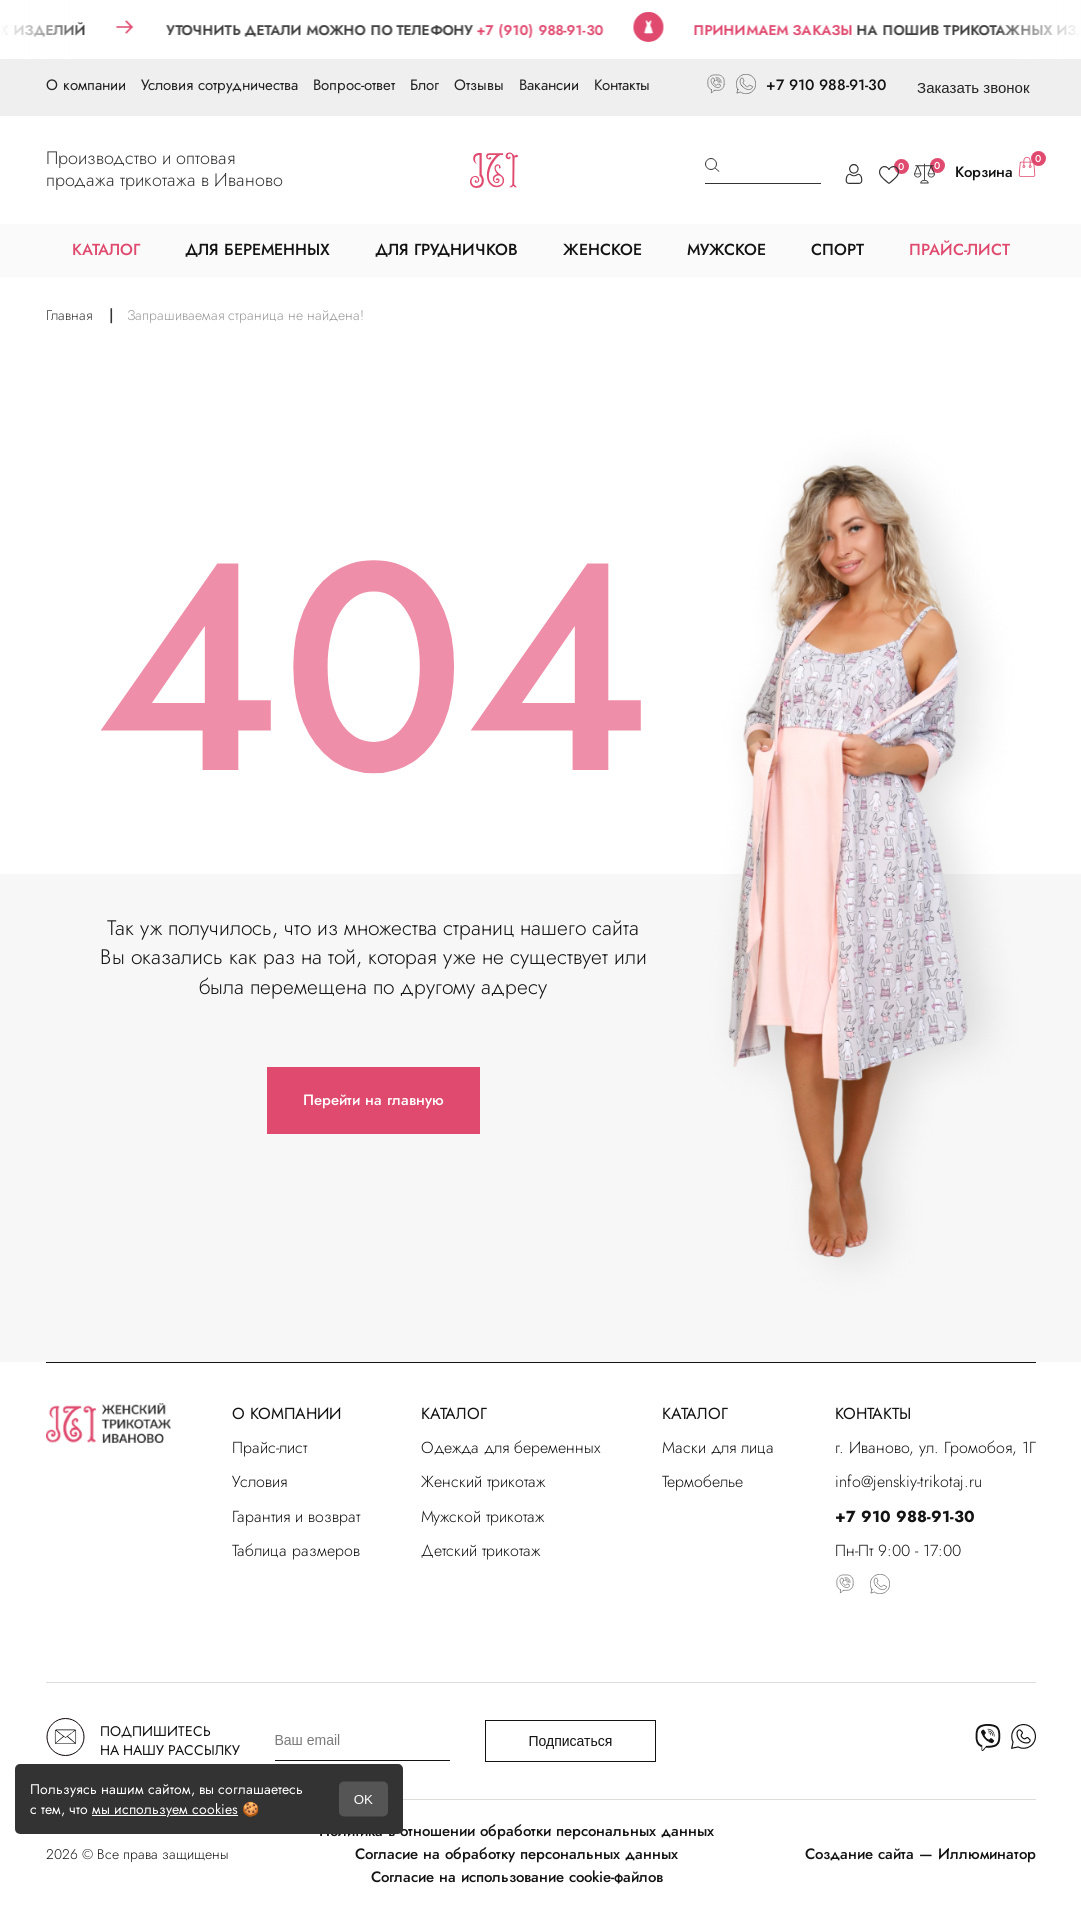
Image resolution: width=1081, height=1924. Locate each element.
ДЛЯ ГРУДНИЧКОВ (446, 249)
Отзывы (479, 85)
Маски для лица (718, 1447)
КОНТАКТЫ (873, 1413)
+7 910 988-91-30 (826, 85)
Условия (259, 1481)
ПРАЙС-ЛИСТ (959, 249)
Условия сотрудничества (219, 85)
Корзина (995, 170)
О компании (86, 85)
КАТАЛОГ (454, 1413)
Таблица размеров (296, 1550)
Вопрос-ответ (354, 85)
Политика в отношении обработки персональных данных (516, 1831)
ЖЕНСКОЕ (602, 249)
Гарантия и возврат (296, 1516)
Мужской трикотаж (482, 1516)
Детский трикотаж (480, 1550)
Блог (424, 85)
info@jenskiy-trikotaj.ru (908, 1481)
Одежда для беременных (511, 1447)
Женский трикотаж (483, 1481)
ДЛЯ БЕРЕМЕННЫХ (257, 249)
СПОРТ (837, 249)
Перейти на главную (373, 1100)
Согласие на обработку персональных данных (516, 1854)
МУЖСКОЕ (726, 249)
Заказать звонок (973, 87)
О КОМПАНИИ (286, 1413)
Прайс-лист (269, 1447)
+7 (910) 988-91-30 (562, 30)
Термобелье (702, 1481)
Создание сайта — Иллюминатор (920, 1854)
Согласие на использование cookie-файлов (517, 1877)
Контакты (622, 85)
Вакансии (549, 85)
